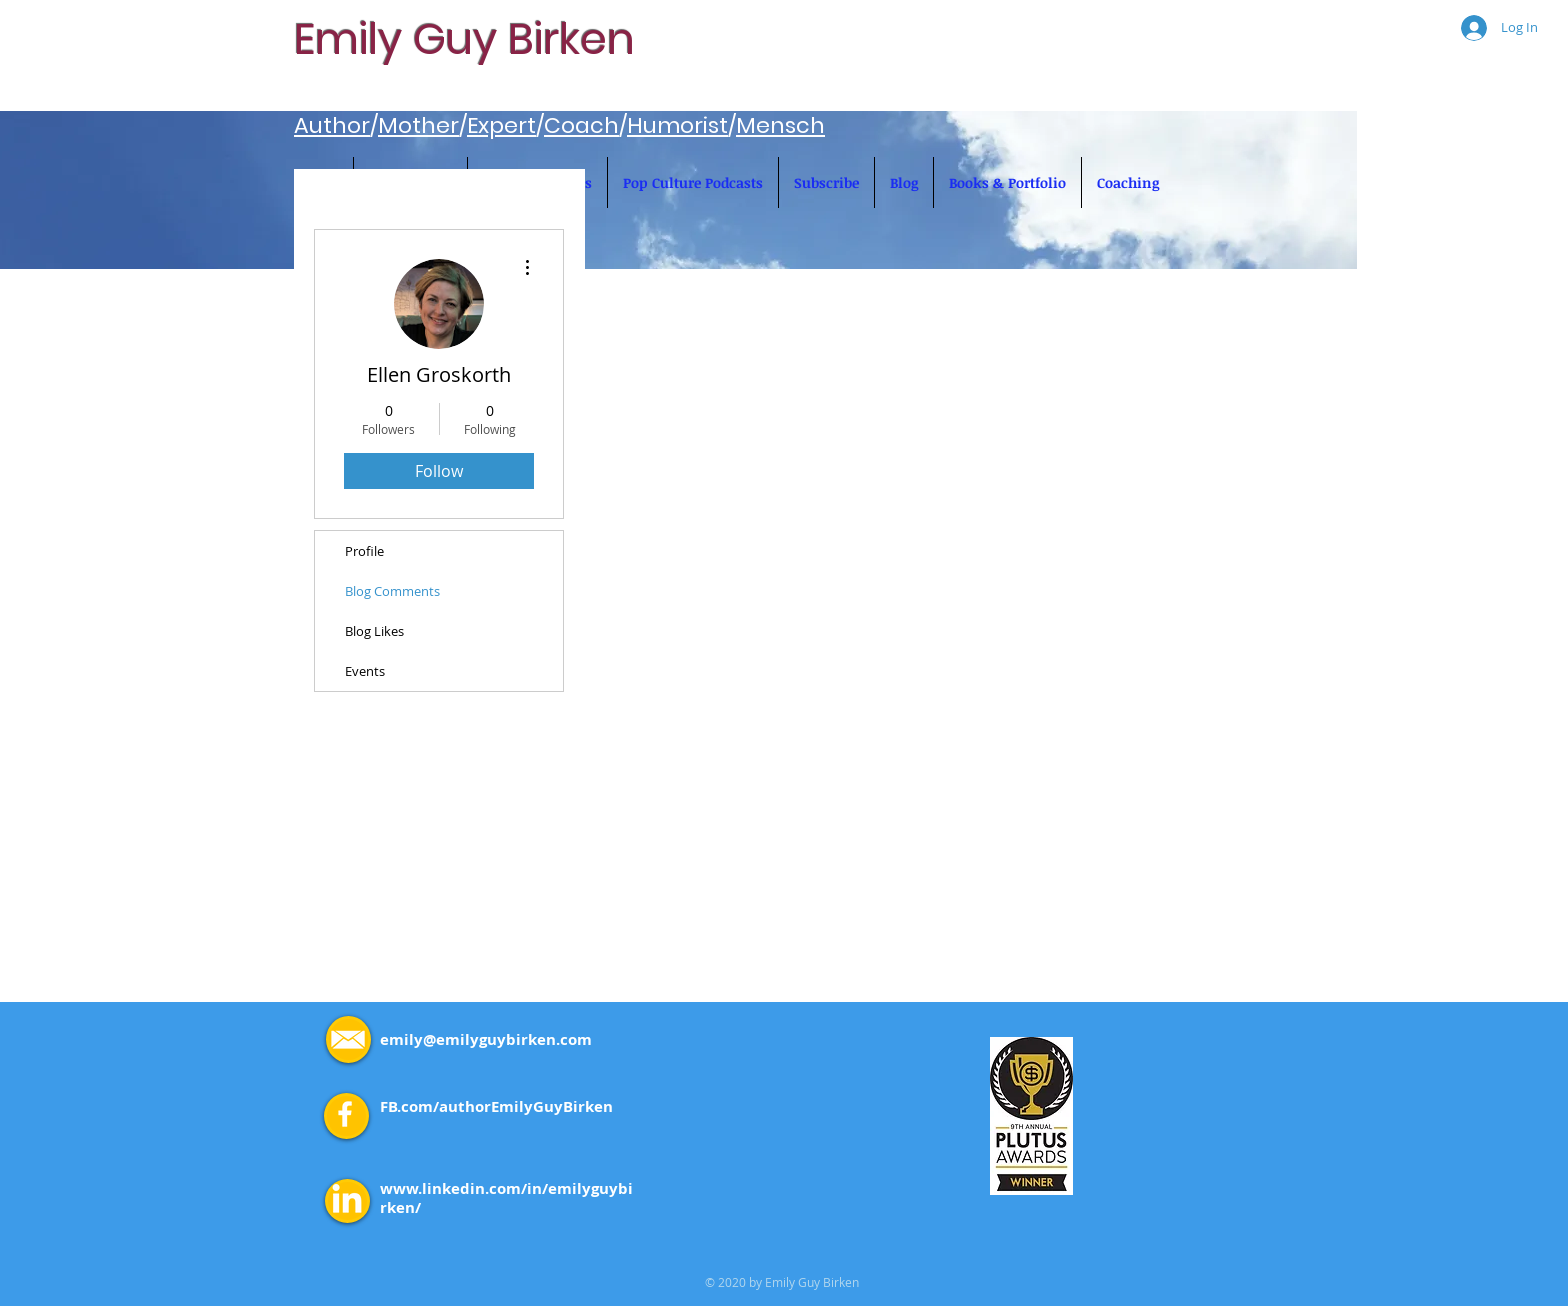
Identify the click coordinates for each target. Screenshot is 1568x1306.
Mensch (780, 125)
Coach (581, 125)
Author (332, 125)
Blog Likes (374, 631)
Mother (418, 125)
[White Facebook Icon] (345, 1114)
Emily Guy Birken (464, 39)
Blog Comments (392, 591)
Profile (364, 551)
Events (365, 671)
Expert (501, 125)
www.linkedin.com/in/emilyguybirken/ (506, 1198)
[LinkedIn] (347, 1201)
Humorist (677, 125)
